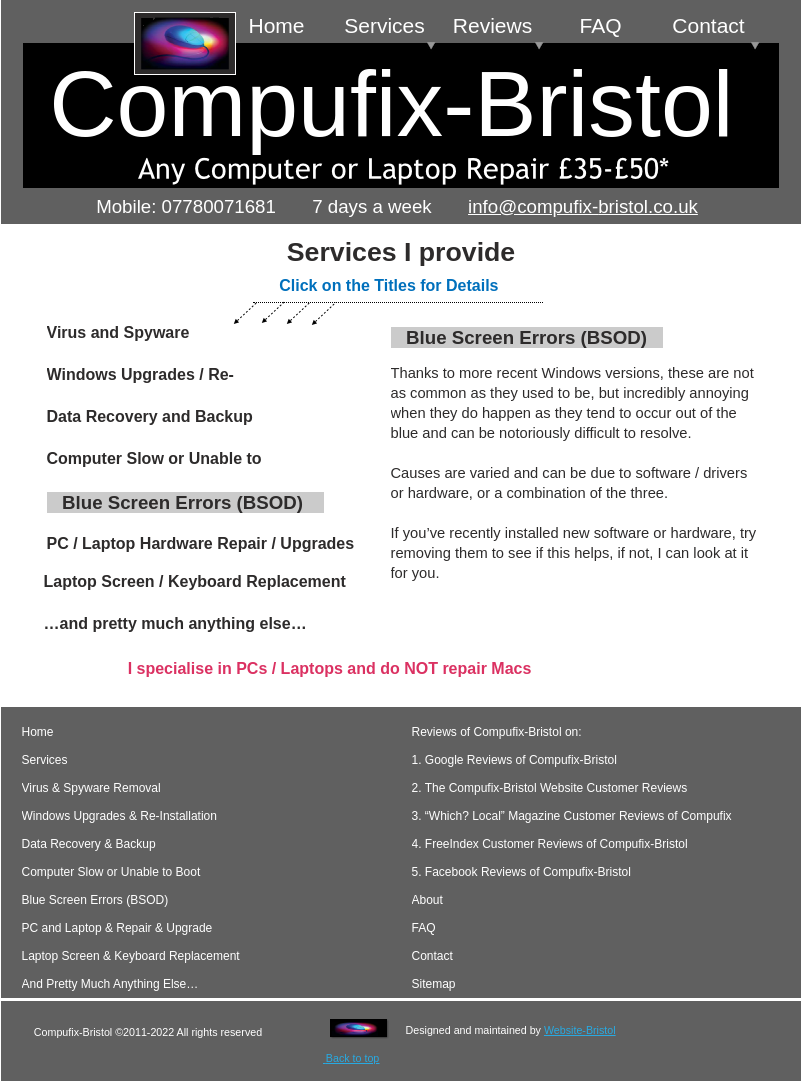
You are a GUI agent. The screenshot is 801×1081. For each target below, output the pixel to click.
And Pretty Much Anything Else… (110, 984)
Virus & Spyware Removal (91, 788)
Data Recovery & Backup (89, 844)
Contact (432, 956)
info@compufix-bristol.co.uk (583, 206)
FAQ (424, 928)
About (444, 900)
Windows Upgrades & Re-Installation (119, 816)
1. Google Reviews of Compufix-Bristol (514, 760)
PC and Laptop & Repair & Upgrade (117, 928)
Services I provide (401, 252)
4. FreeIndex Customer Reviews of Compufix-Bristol (550, 844)
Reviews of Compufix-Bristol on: (497, 732)
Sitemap (434, 984)
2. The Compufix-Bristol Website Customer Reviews (550, 788)
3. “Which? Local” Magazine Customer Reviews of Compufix (572, 816)
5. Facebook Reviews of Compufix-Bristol (521, 872)
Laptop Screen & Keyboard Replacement (131, 956)
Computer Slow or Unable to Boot (111, 872)
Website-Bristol (580, 1030)
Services (45, 760)
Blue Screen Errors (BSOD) (95, 900)
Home (38, 732)
